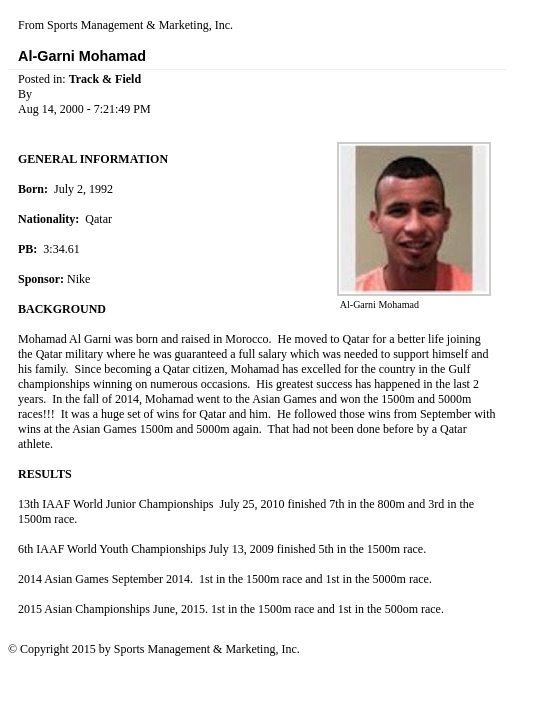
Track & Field (105, 79)
